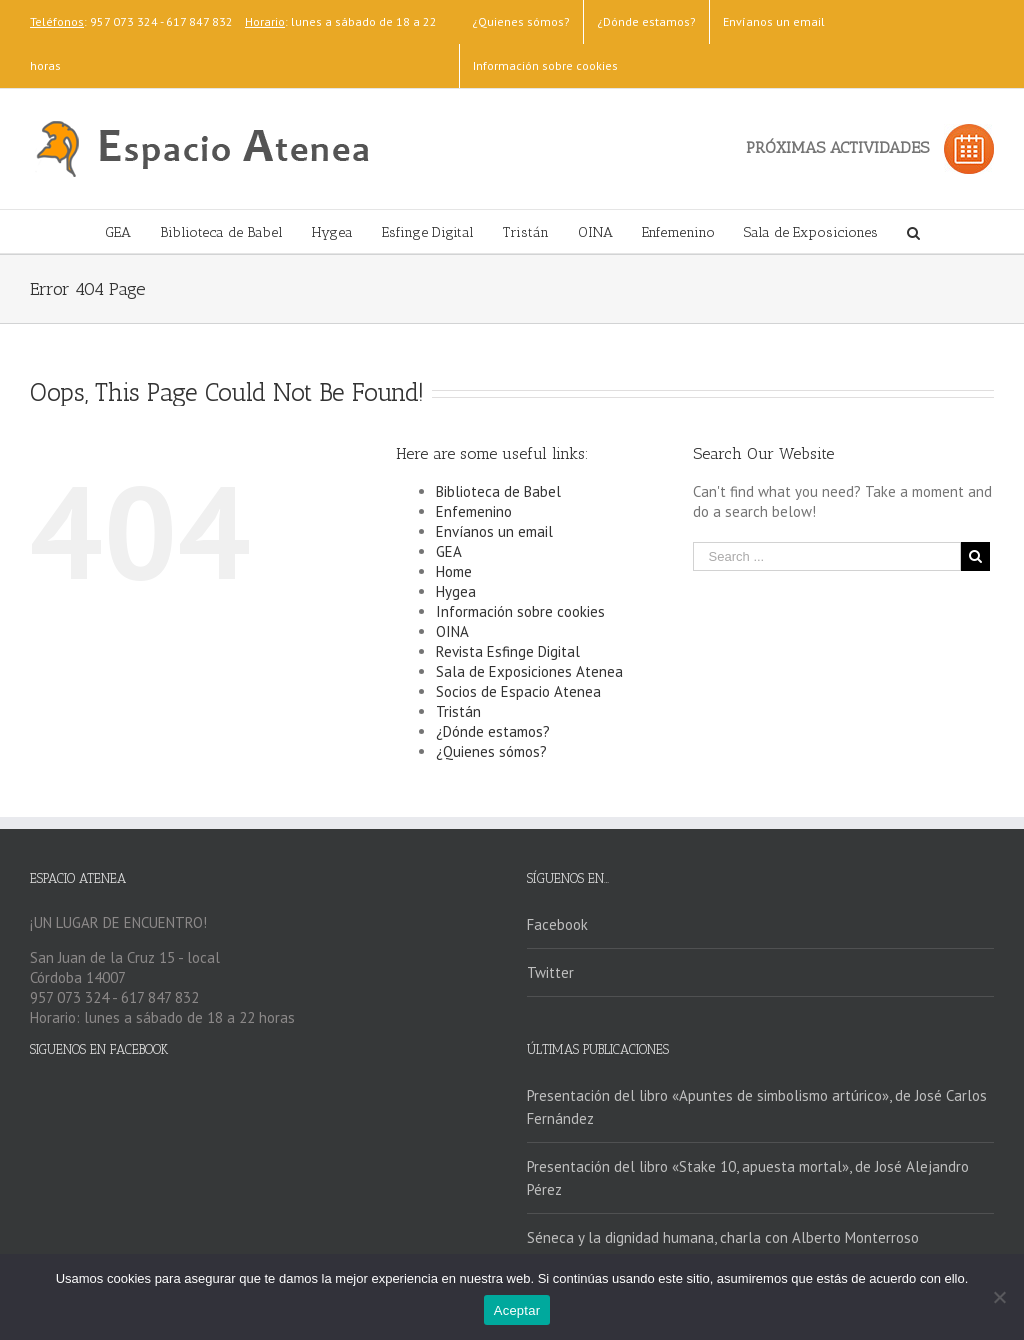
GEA (449, 551)
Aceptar (517, 1310)
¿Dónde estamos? (493, 731)
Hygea (456, 591)
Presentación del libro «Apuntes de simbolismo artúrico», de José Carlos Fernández (757, 1107)
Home (454, 571)
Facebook (557, 924)
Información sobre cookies (520, 611)
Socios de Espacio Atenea (518, 691)
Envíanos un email (494, 531)
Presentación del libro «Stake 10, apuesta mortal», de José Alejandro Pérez (748, 1178)
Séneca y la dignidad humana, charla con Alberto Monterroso (723, 1237)
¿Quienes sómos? (491, 751)
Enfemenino (474, 511)
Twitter (550, 972)
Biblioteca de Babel (498, 491)
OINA (452, 631)
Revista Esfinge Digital (508, 651)
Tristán (458, 711)
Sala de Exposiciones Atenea (529, 671)
